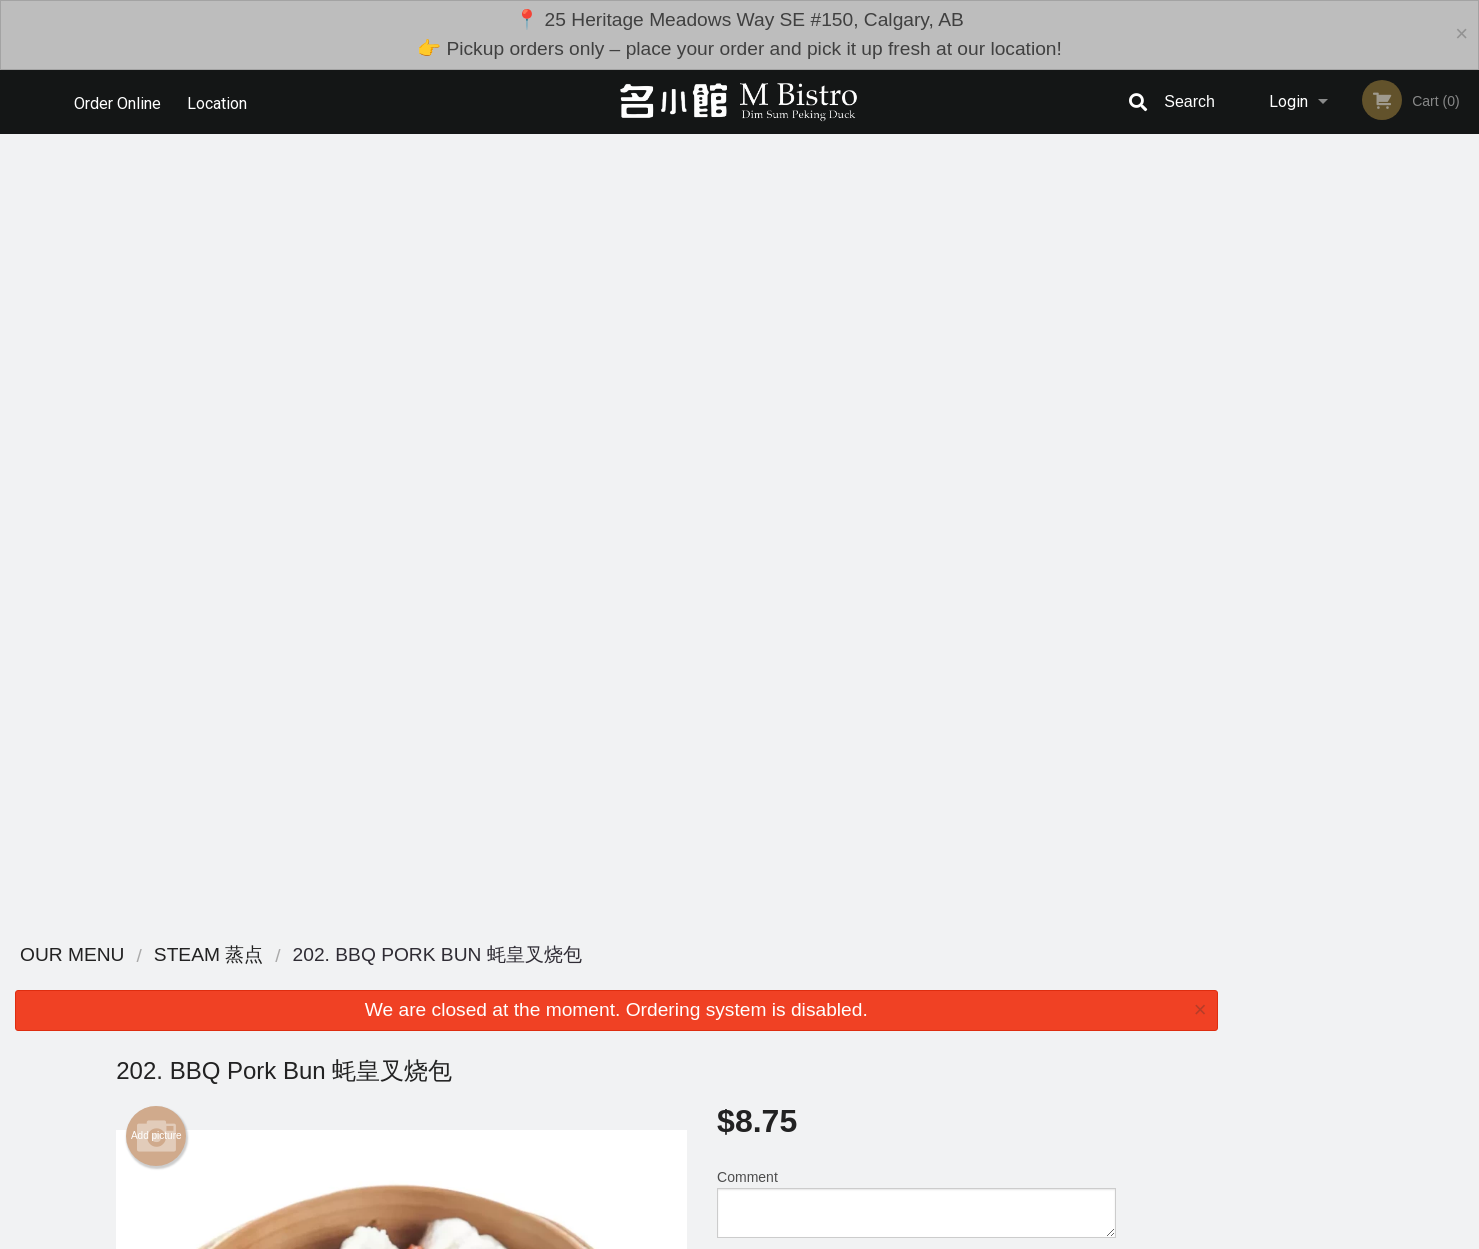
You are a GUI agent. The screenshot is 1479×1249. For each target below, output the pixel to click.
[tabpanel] (1355, 348)
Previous (1247, 360)
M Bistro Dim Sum (331, 1025)
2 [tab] (1311, 513)
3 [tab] (1341, 513)
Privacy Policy (878, 1099)
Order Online (117, 101)
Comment (916, 412)
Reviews (862, 1051)
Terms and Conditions (900, 1075)
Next (1464, 360)
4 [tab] (1371, 513)
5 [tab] (1401, 513)
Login (1288, 101)
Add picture (156, 345)
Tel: (1065, 1099)
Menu (687, 1051)
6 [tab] (1431, 513)
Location (219, 101)
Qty (778, 493)
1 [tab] (1281, 513)
